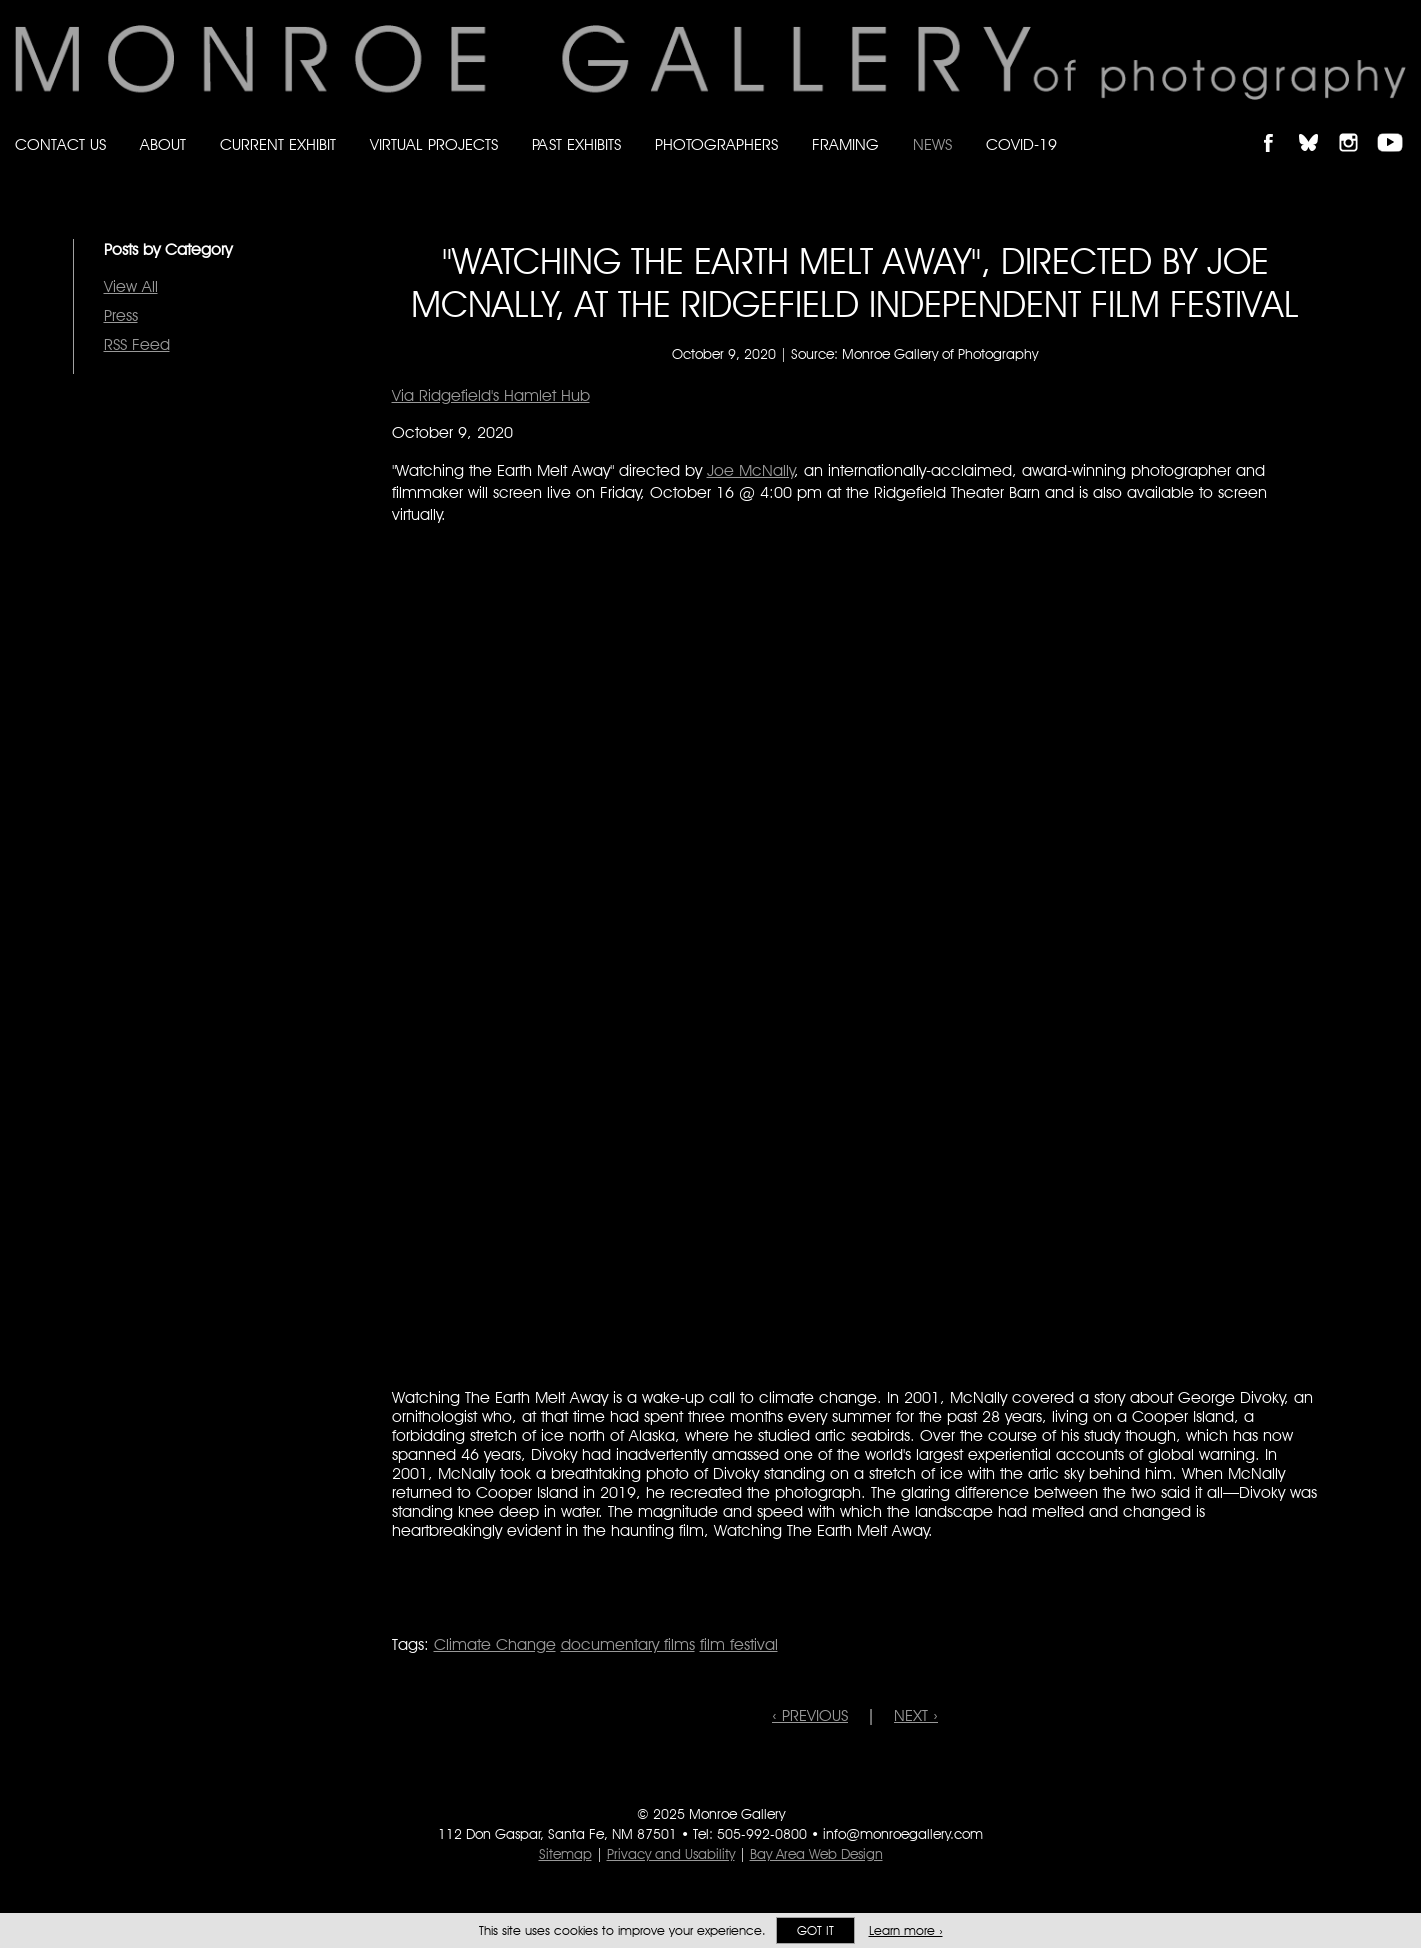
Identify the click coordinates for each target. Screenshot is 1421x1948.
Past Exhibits (576, 144)
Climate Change (495, 1644)
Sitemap (565, 1854)
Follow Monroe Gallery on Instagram (1357, 125)
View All (131, 286)
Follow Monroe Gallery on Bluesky (1318, 125)
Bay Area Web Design (816, 1854)
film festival (739, 1644)
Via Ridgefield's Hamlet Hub (491, 395)
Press (121, 315)
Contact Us (60, 144)
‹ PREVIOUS (810, 1715)
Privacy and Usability (671, 1854)
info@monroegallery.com (903, 1834)
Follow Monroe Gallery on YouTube (1397, 125)
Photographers (716, 144)
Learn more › (906, 1930)
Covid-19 (1021, 144)
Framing (845, 144)
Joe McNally (751, 470)
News (932, 144)
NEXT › (916, 1715)
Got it (815, 1930)
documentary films (628, 1644)
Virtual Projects (434, 144)
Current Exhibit (278, 144)
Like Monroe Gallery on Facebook (1277, 125)
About (163, 144)
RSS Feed (137, 344)
